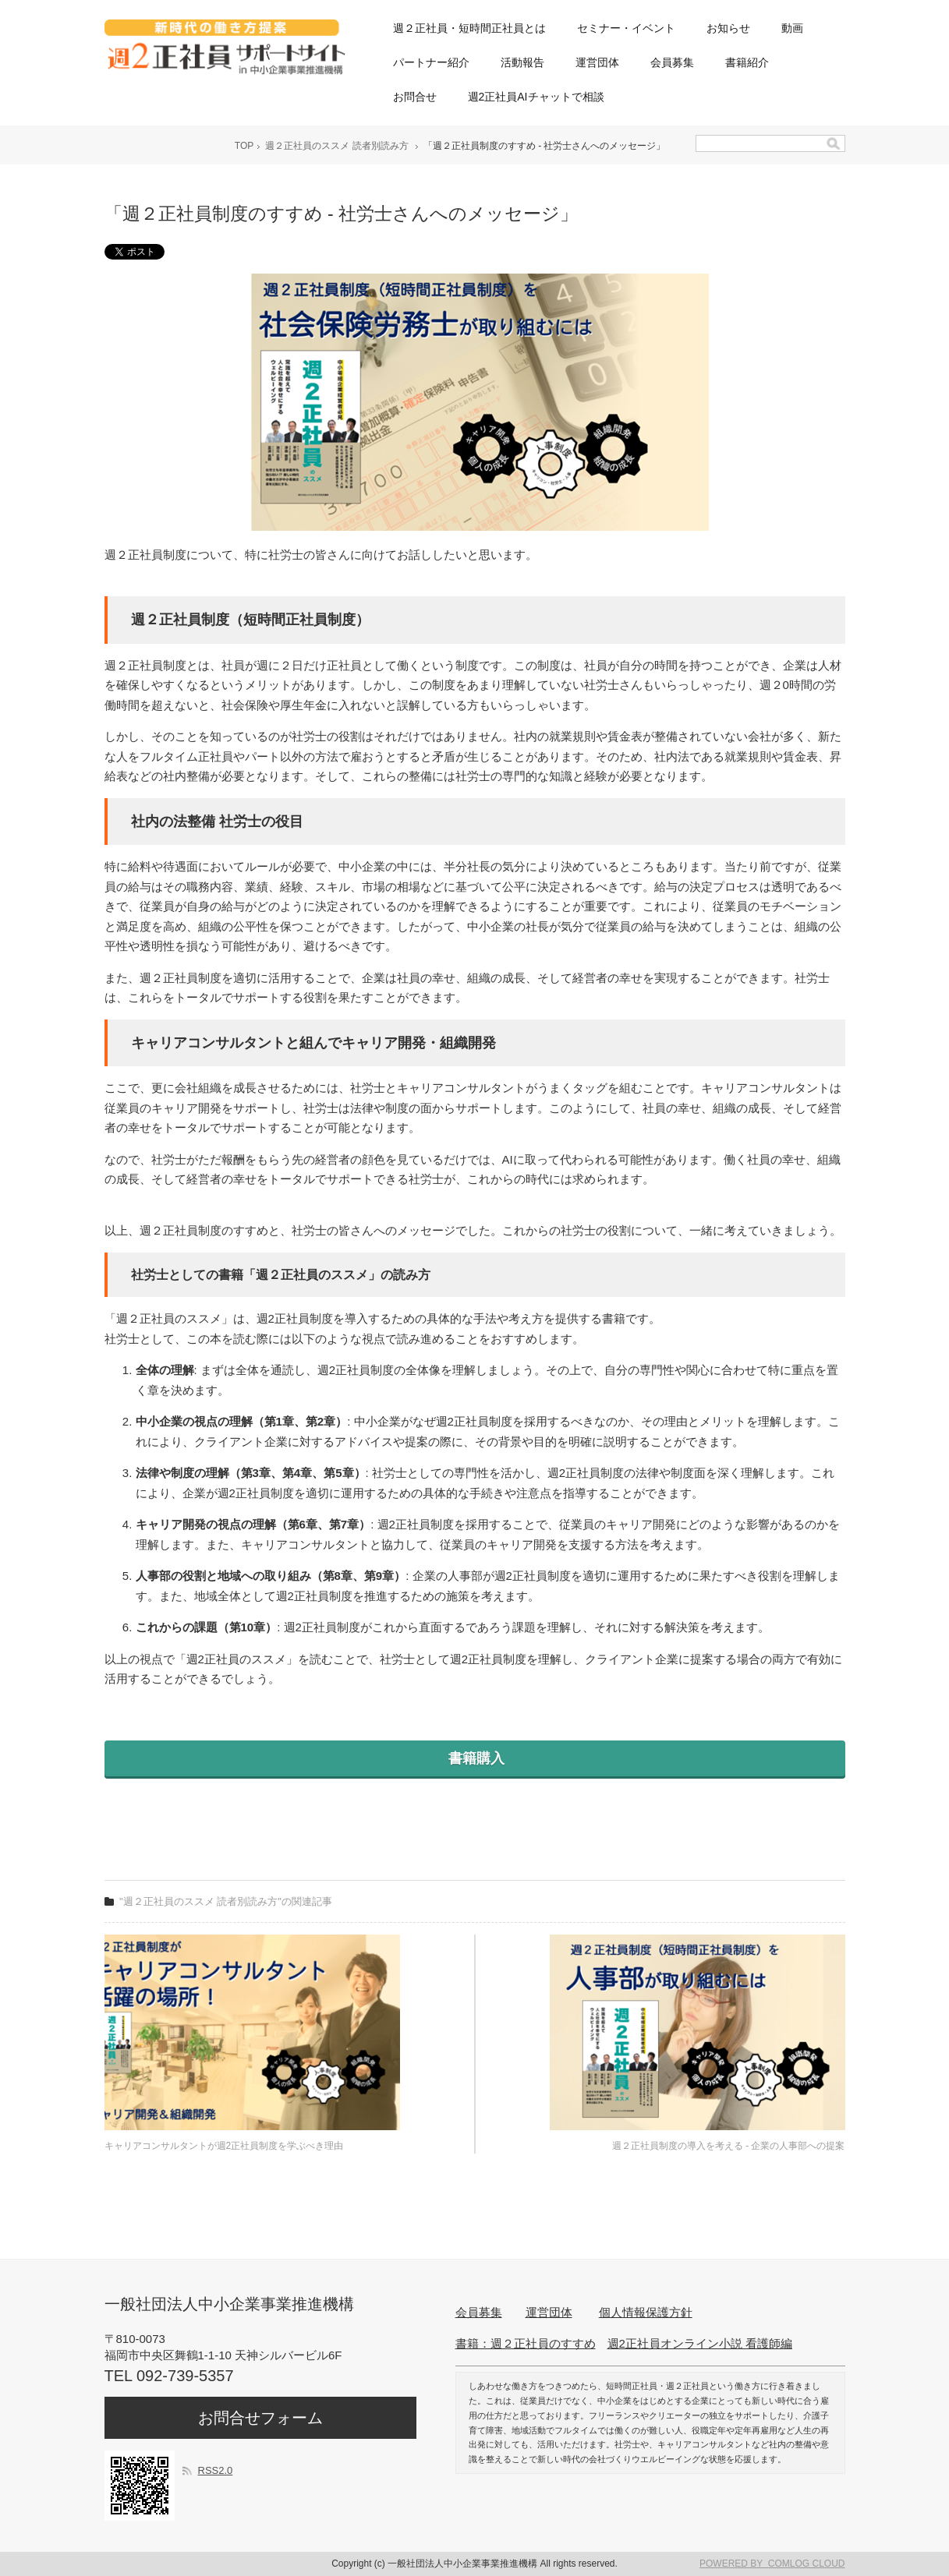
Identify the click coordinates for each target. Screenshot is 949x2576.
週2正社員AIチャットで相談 (536, 96)
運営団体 (597, 62)
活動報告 (522, 62)
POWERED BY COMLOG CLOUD (772, 2563)
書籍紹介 (747, 62)
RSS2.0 (215, 2470)
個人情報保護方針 (645, 2312)
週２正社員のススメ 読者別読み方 (336, 145)
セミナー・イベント (626, 28)
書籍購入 (474, 1758)
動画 (792, 28)
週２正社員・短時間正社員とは (469, 28)
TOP (244, 145)
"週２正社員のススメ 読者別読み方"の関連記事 (225, 1901)
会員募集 (672, 62)
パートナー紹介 (431, 62)
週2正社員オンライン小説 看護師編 (700, 2343)
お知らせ (728, 28)
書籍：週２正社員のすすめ (525, 2343)
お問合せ (415, 96)
